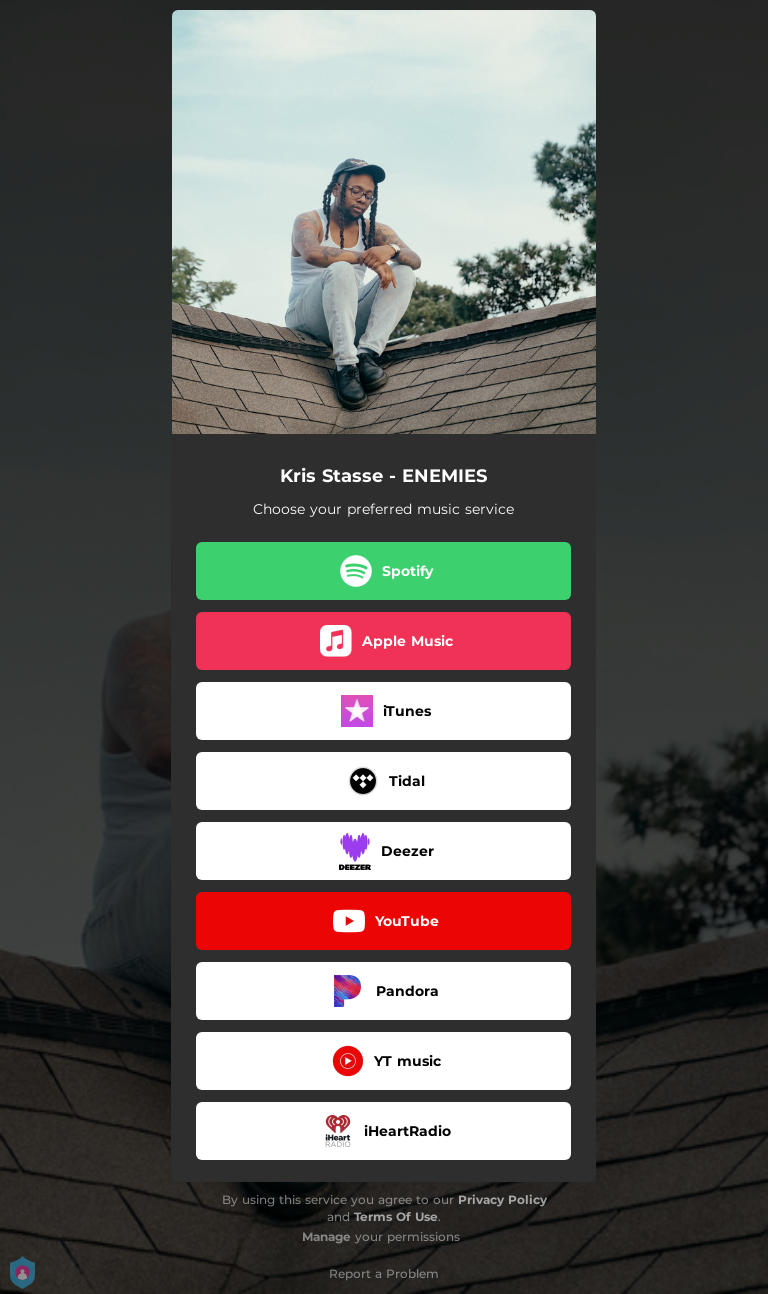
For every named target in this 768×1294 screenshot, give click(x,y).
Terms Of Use (396, 1216)
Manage (326, 1236)
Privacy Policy (502, 1199)
